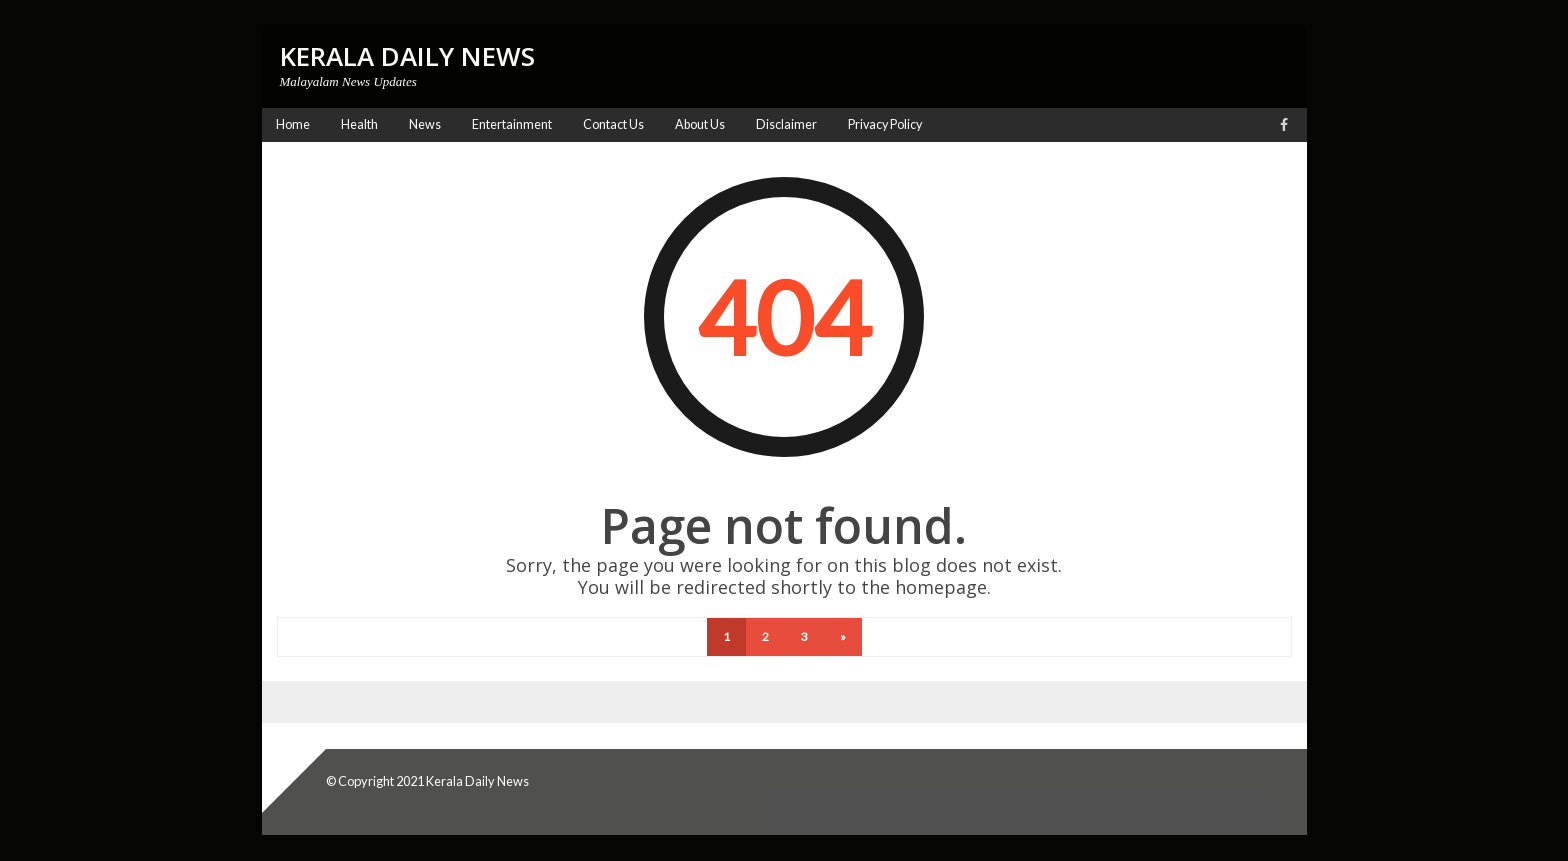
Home (293, 124)
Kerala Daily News (477, 781)
